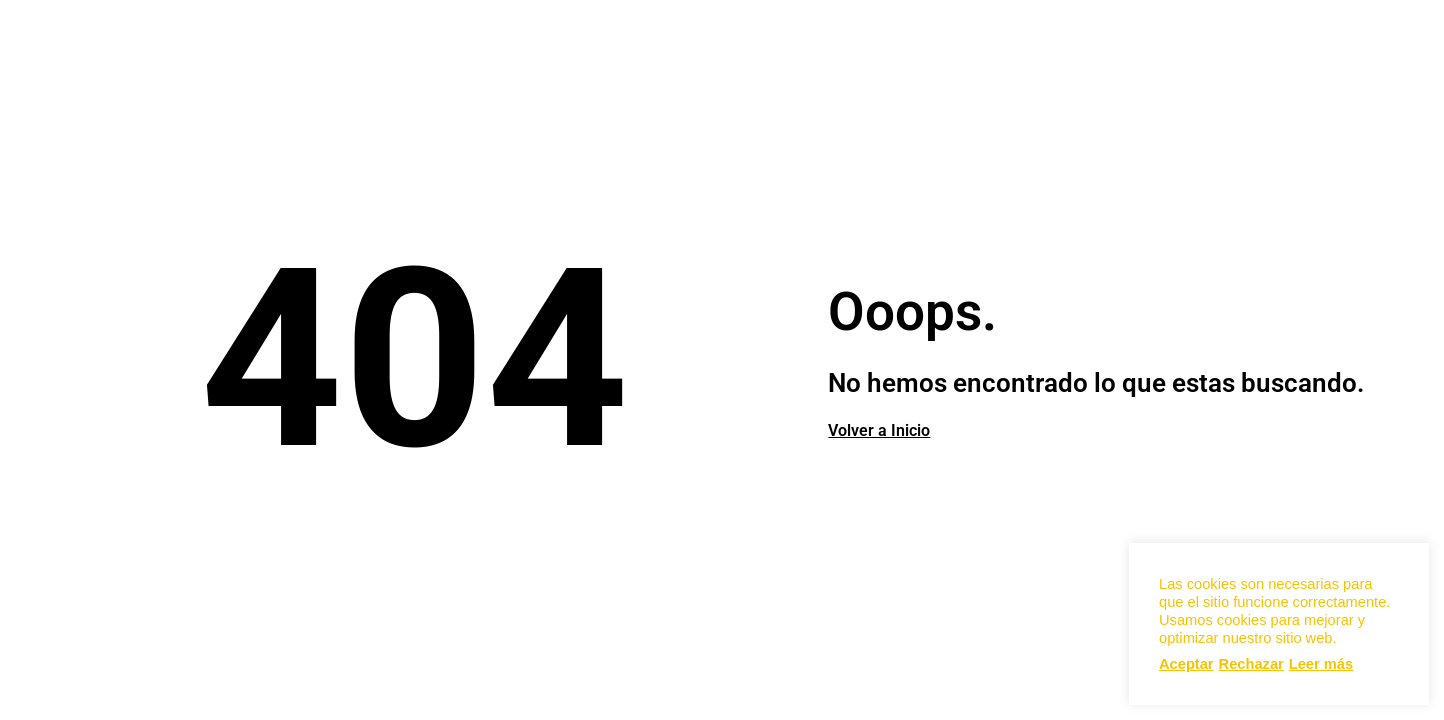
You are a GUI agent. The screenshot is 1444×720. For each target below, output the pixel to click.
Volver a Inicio (879, 430)
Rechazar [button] (1251, 664)
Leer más (1321, 664)
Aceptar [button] (1186, 664)
